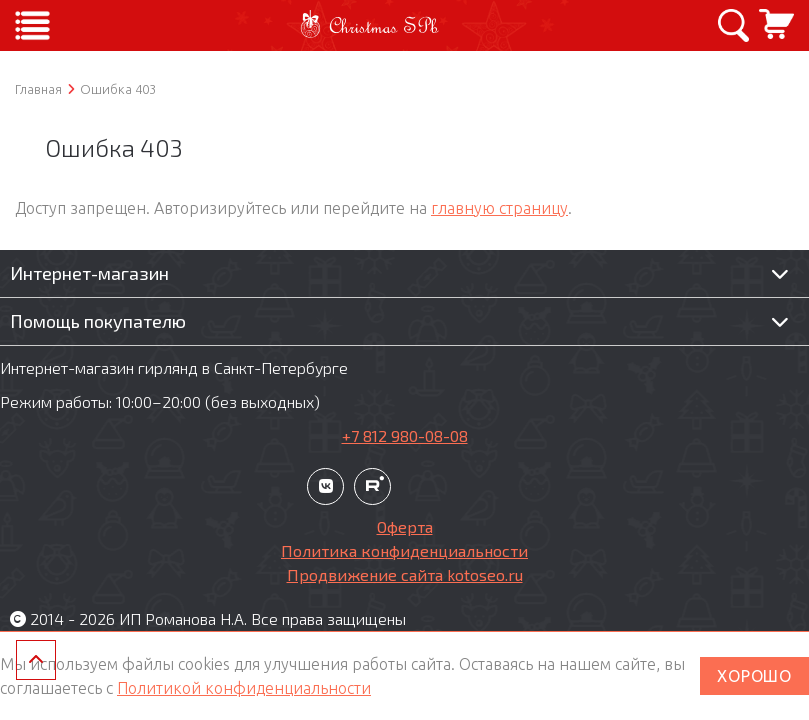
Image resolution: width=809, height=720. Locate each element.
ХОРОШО (754, 676)
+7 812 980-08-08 (405, 435)
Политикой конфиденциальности (244, 688)
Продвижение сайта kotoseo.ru (405, 574)
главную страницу (499, 208)
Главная (38, 89)
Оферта (405, 526)
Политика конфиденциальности (404, 550)
